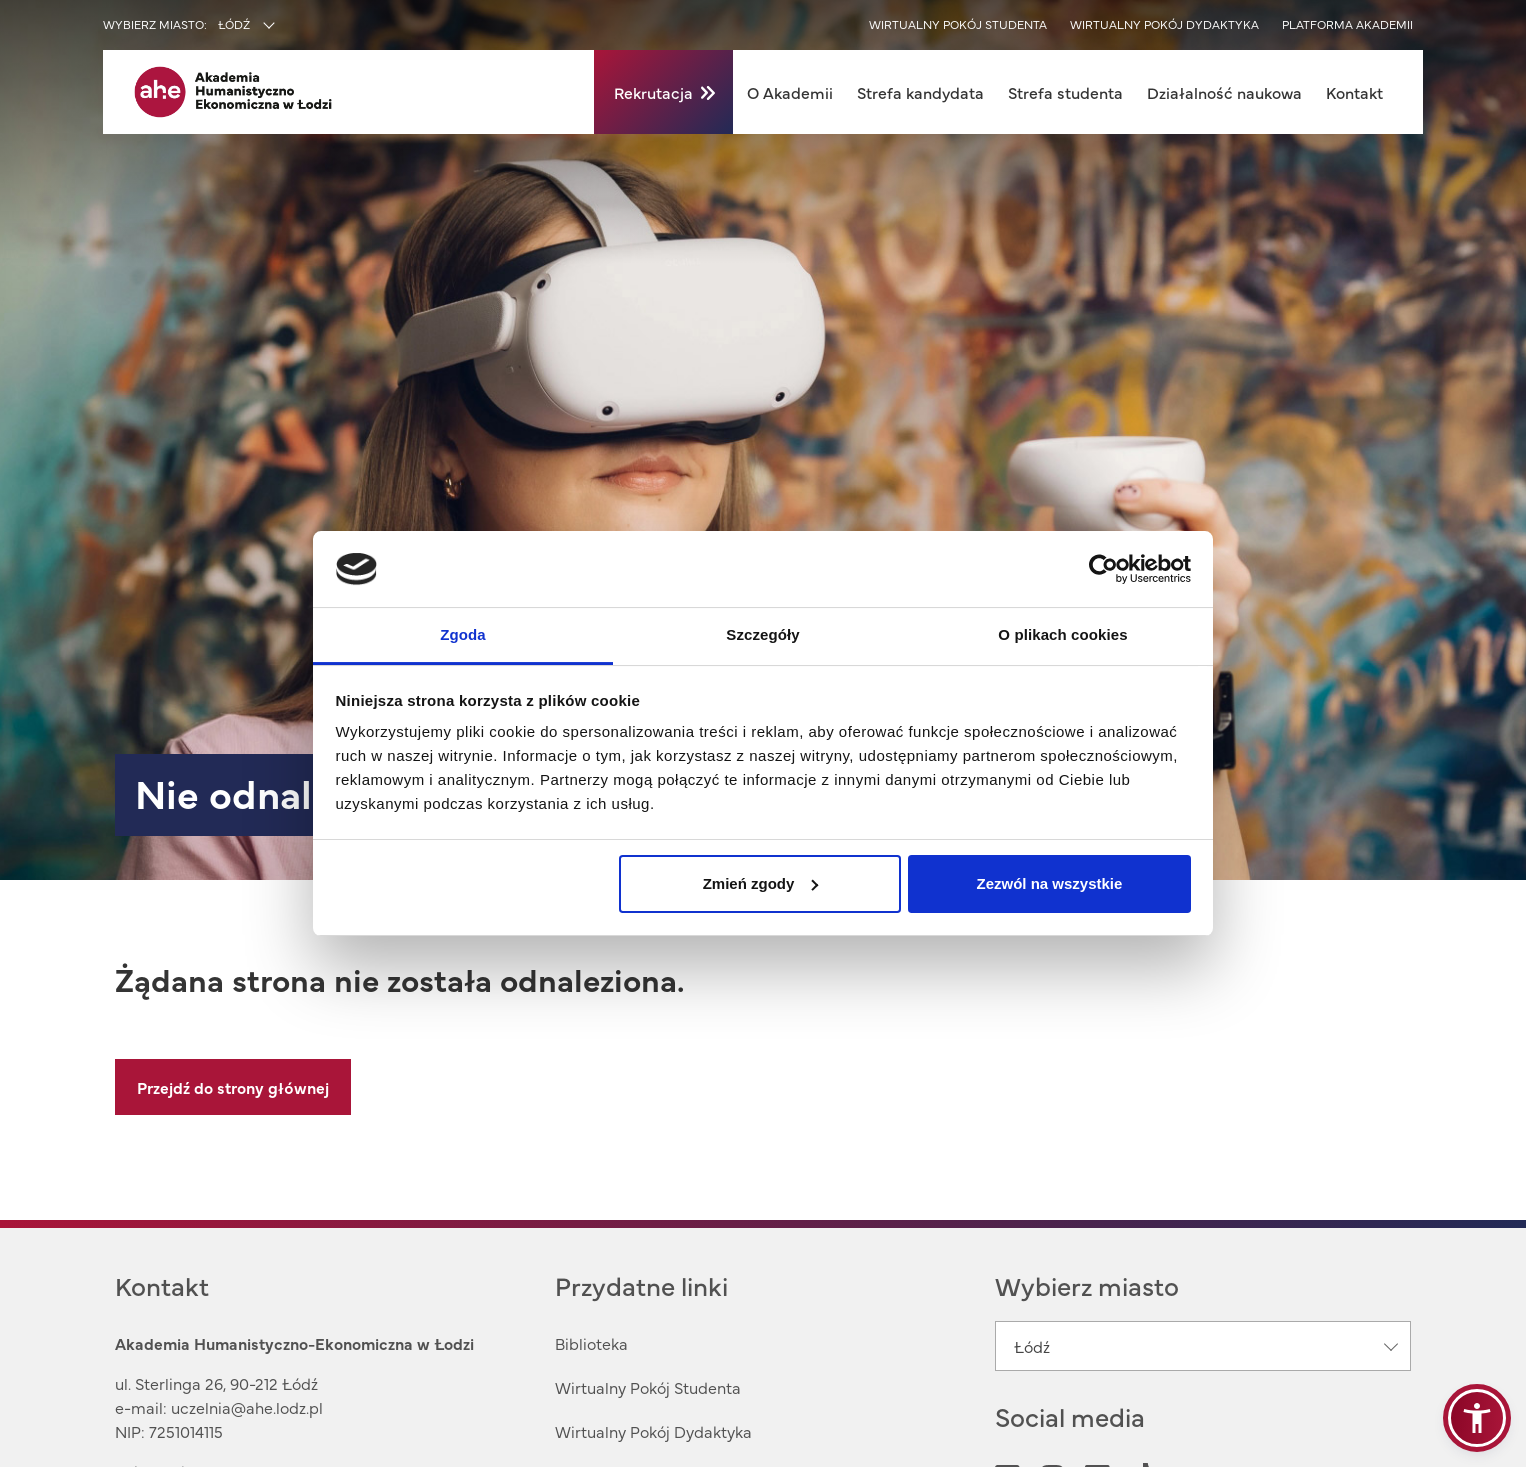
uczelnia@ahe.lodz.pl (247, 1407)
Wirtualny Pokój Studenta (648, 1387)
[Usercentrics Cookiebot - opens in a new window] (1103, 569)
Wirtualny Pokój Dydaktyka (653, 1431)
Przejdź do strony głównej (233, 1087)
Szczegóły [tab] (762, 634)
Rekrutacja (653, 92)
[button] (1477, 1418)
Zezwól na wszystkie (1049, 883)
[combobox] (289, 26)
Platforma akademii (1347, 24)
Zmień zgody (761, 883)
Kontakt (1354, 92)
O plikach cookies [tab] (1062, 634)
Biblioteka (591, 1343)
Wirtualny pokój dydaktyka (1164, 24)
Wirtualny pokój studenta (958, 24)
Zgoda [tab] (463, 634)
